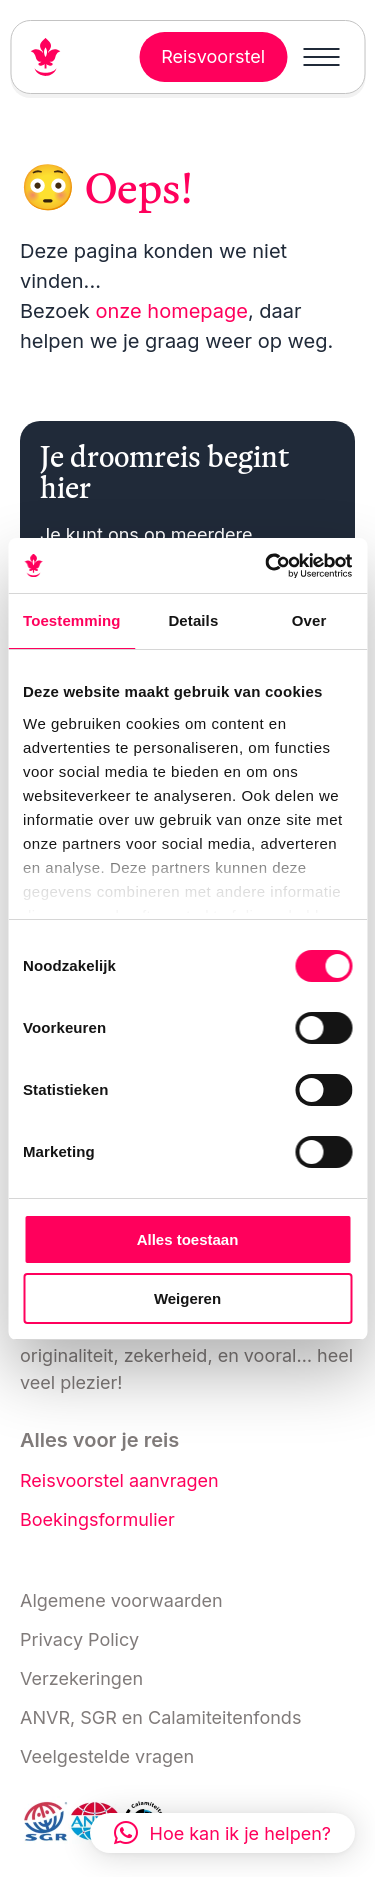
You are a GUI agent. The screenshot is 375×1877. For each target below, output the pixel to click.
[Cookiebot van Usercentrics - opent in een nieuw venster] (267, 566)
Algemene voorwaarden (121, 1600)
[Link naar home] (54, 57)
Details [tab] (193, 620)
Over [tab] (309, 620)
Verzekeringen (81, 1678)
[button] (222, 1833)
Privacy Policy (79, 1639)
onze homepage (171, 311)
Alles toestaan (188, 1239)
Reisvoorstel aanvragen (119, 1480)
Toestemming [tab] (72, 620)
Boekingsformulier (97, 1519)
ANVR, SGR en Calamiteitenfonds (160, 1717)
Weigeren (187, 1298)
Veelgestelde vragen (107, 1756)
